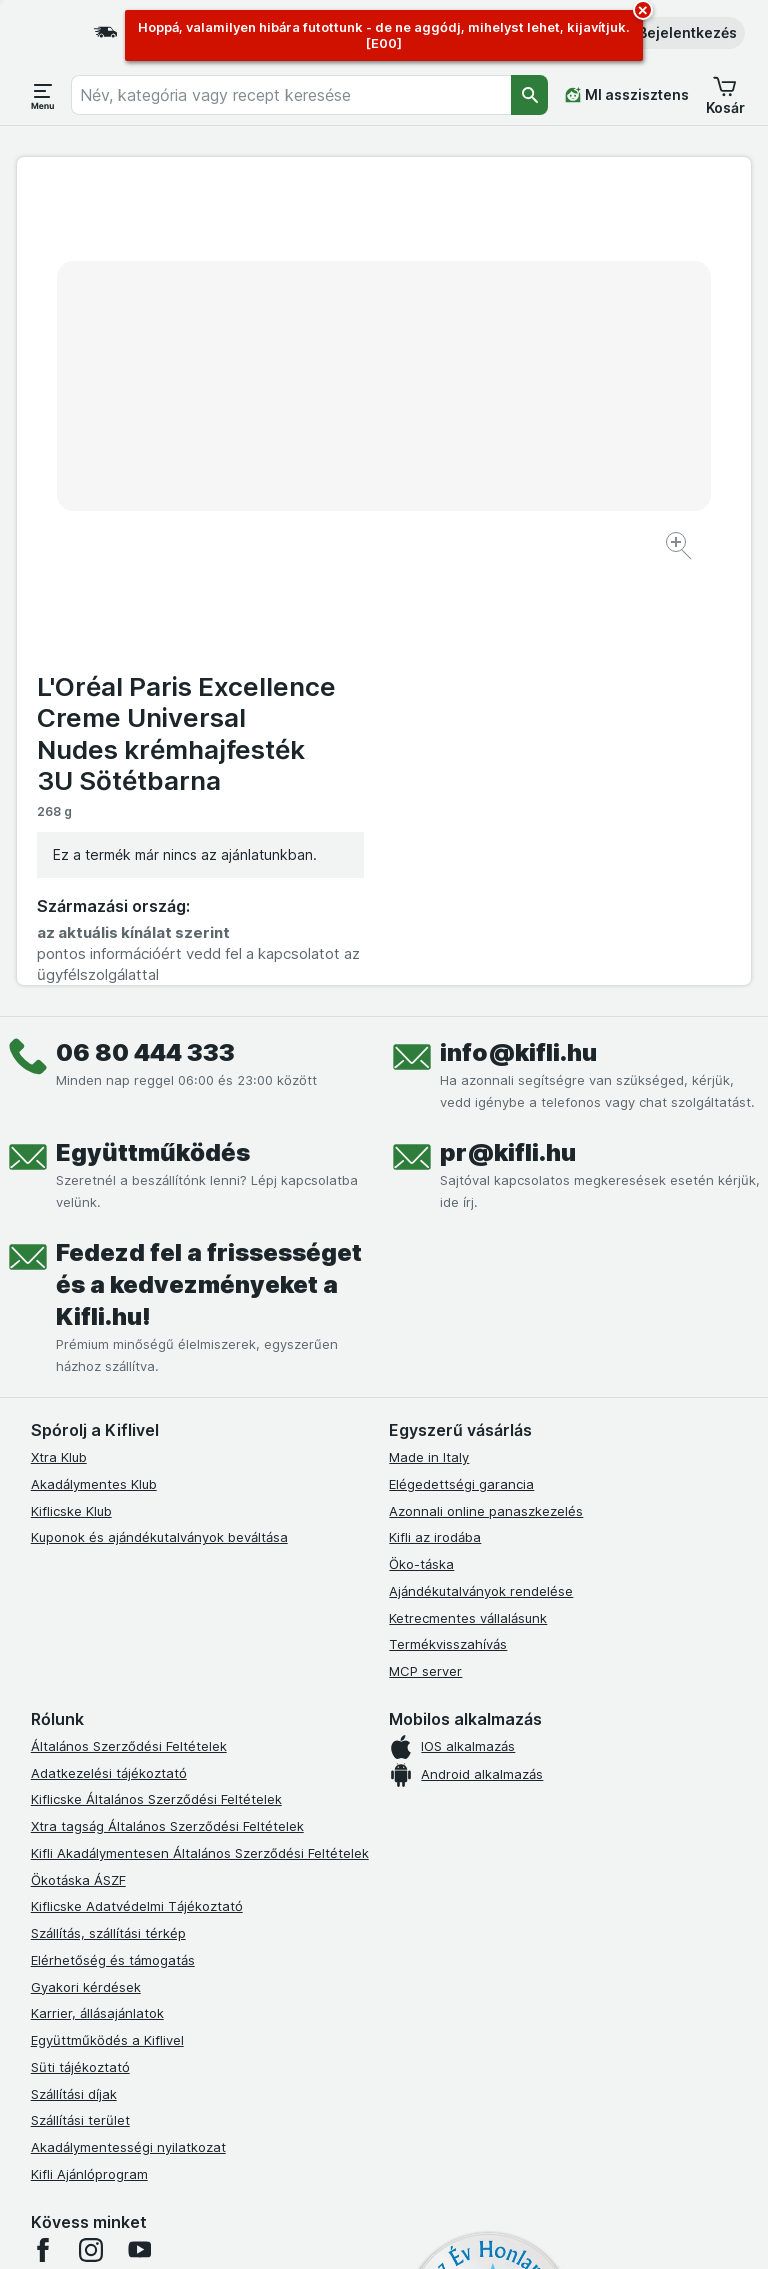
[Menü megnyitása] (43, 95)
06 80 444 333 (145, 633)
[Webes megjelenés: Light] (406, 2229)
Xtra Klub (59, 1038)
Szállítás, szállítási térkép (108, 1514)
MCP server (425, 1252)
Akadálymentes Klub (94, 1065)
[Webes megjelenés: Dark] (487, 2229)
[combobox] (291, 95)
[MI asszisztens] (627, 95)
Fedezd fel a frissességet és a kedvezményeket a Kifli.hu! (209, 865)
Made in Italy (429, 1038)
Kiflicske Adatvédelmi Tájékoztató (137, 1487)
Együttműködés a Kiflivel (107, 1621)
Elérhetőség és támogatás (113, 1541)
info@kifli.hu (518, 633)
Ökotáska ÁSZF (78, 1461)
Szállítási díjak (74, 1675)
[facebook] (43, 1831)
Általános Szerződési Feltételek (129, 1327)
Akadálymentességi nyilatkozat (128, 1728)
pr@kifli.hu (508, 733)
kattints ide (290, 2097)
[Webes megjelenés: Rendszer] (308, 2229)
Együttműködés (153, 733)
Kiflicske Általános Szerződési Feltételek (156, 1380)
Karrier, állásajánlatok (97, 1594)
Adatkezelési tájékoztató (109, 1354)
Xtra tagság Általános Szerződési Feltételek (167, 1407)
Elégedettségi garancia (461, 1065)
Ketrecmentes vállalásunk (468, 1199)
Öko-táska (421, 1145)
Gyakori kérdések (86, 1568)
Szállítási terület (80, 1701)
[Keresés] (529, 95)
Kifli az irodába (435, 1118)
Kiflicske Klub (71, 1092)
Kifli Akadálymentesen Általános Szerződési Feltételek (200, 1434)
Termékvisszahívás (448, 1225)
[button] (673, 33)
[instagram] (91, 1831)
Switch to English (423, 2147)
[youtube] (139, 1831)
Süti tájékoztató (80, 1648)
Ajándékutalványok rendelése (481, 1172)
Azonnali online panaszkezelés (486, 1092)
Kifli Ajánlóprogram (89, 1755)
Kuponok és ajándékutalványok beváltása (159, 1118)
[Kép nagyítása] (313, 493)
